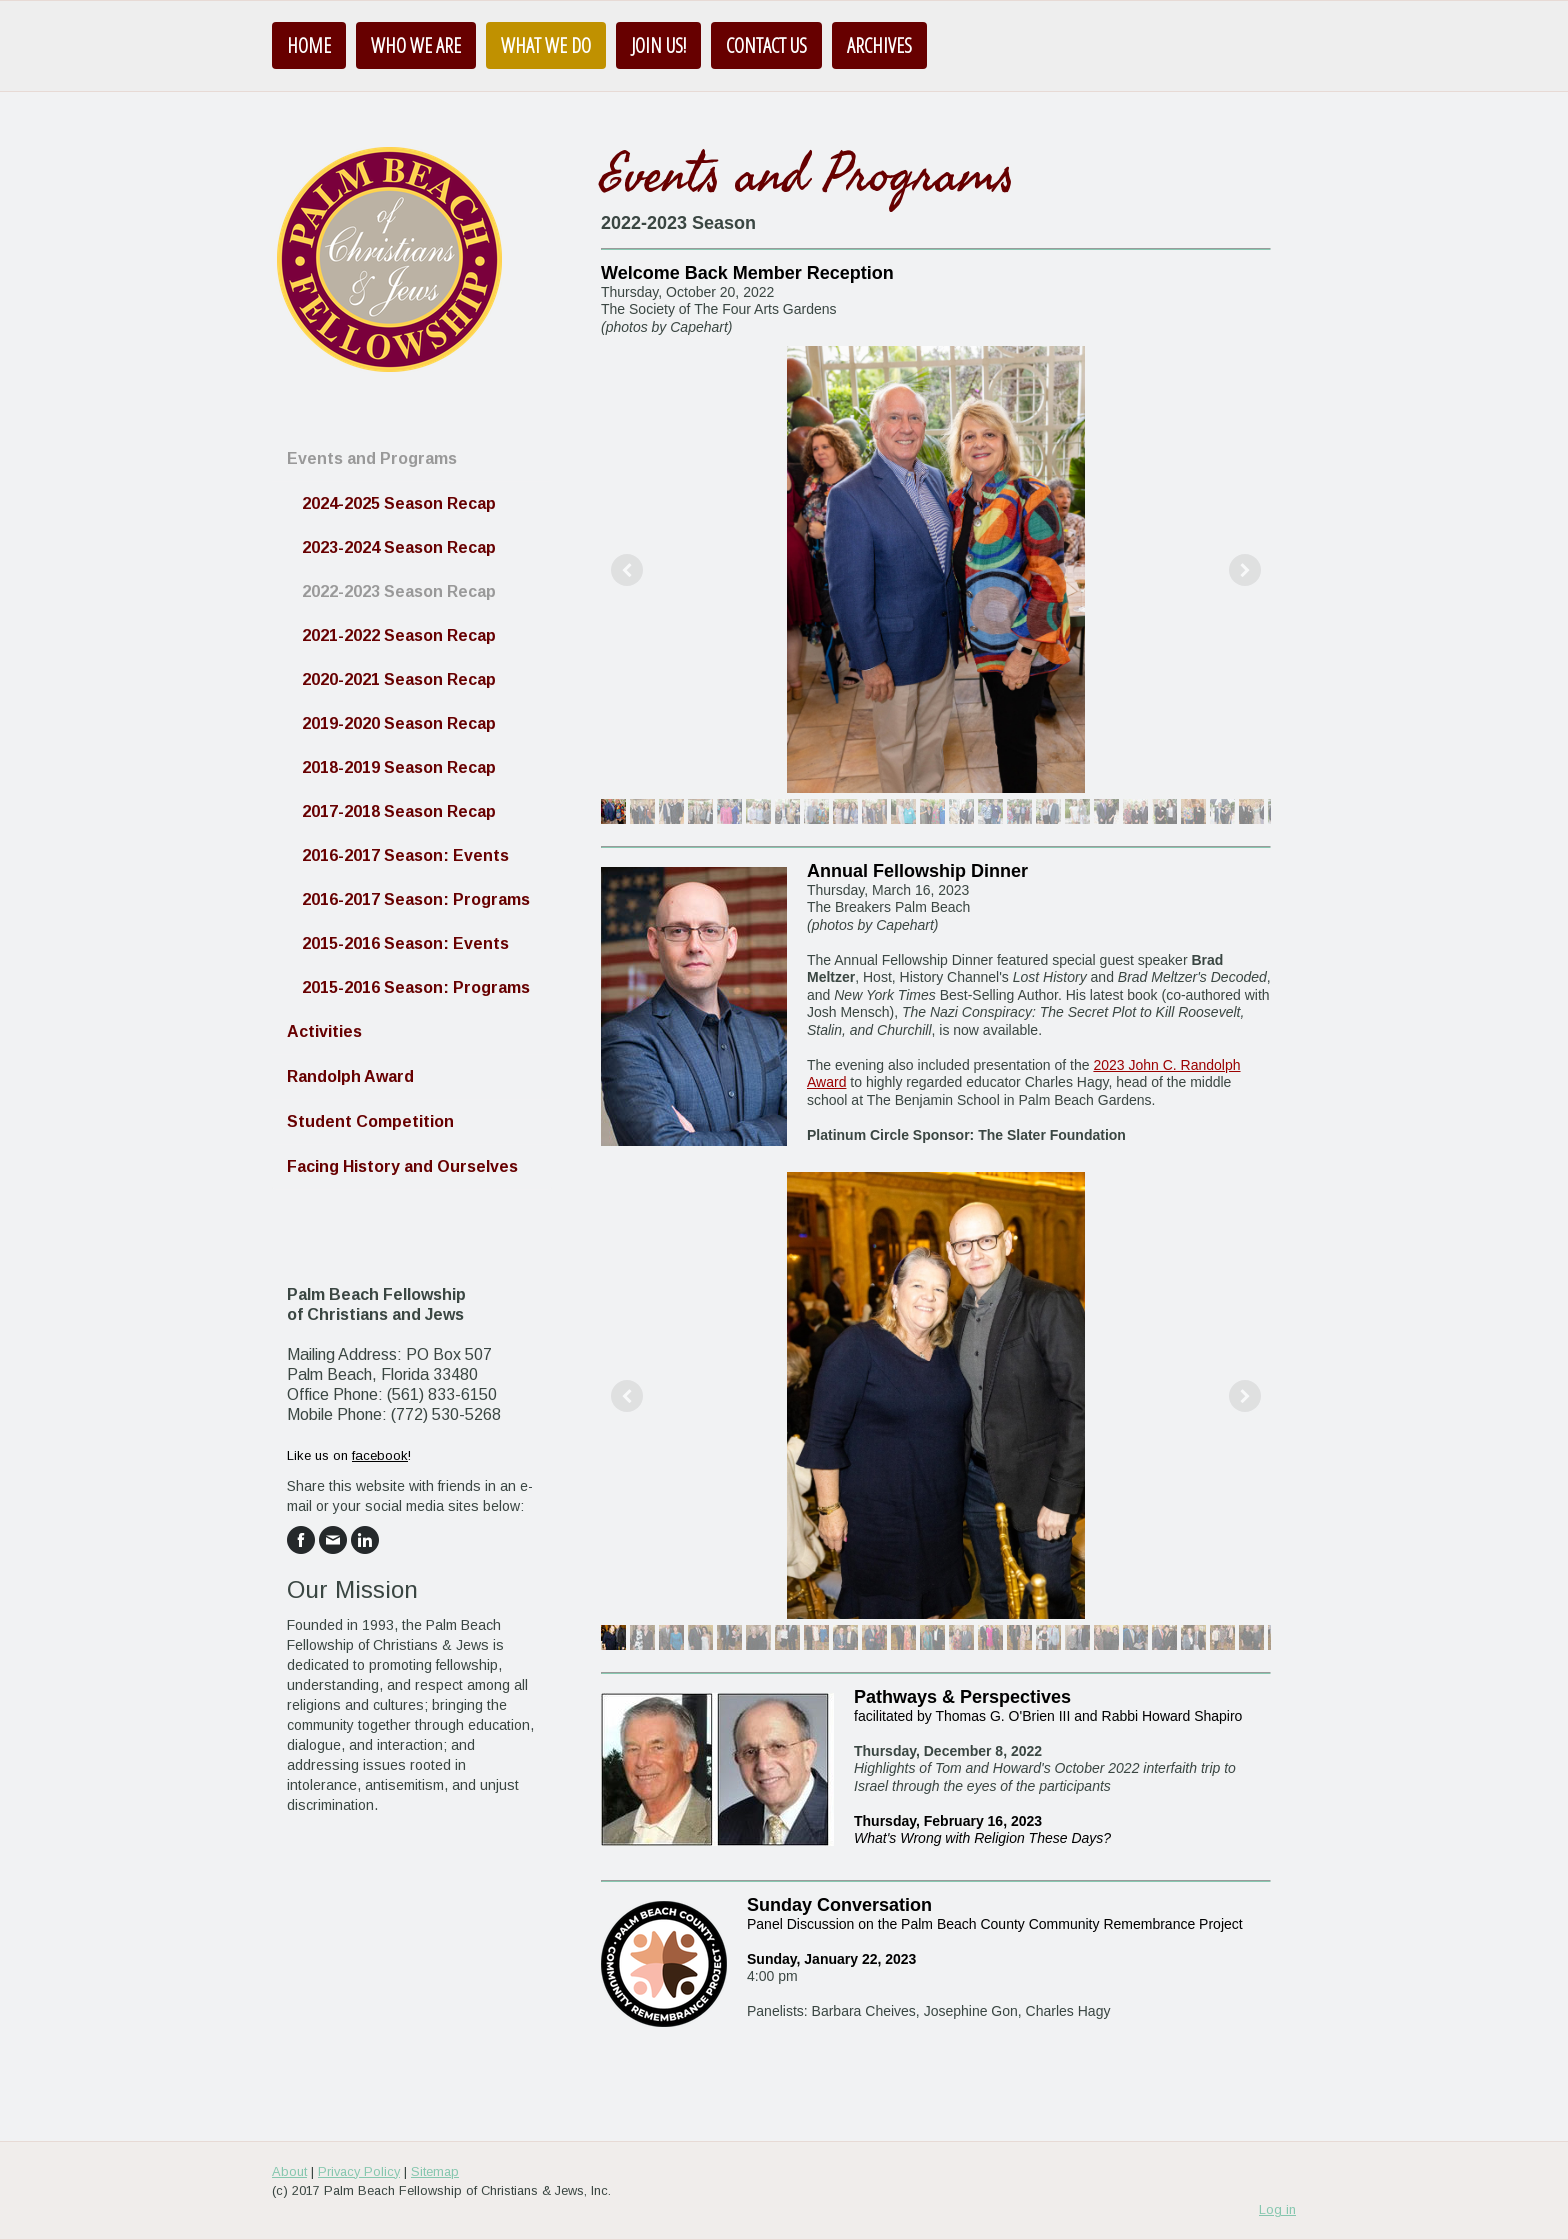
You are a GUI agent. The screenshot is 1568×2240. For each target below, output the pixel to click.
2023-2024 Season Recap (399, 547)
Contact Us (766, 45)
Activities (324, 1031)
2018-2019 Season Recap (399, 767)
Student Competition (370, 1121)
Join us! (658, 45)
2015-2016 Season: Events (405, 943)
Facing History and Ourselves (402, 1166)
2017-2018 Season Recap (399, 811)
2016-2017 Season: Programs (416, 899)
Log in (1277, 2209)
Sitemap (435, 2171)
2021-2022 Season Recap (399, 635)
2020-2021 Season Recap (399, 679)
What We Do (546, 45)
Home (309, 45)
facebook (380, 1455)
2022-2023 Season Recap (399, 591)
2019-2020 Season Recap (399, 723)
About (289, 2171)
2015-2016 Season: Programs (416, 987)
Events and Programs (372, 458)
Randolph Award (350, 1076)
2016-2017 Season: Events (405, 855)
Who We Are (416, 45)
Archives (879, 45)
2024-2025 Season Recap (399, 503)
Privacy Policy (359, 2171)
